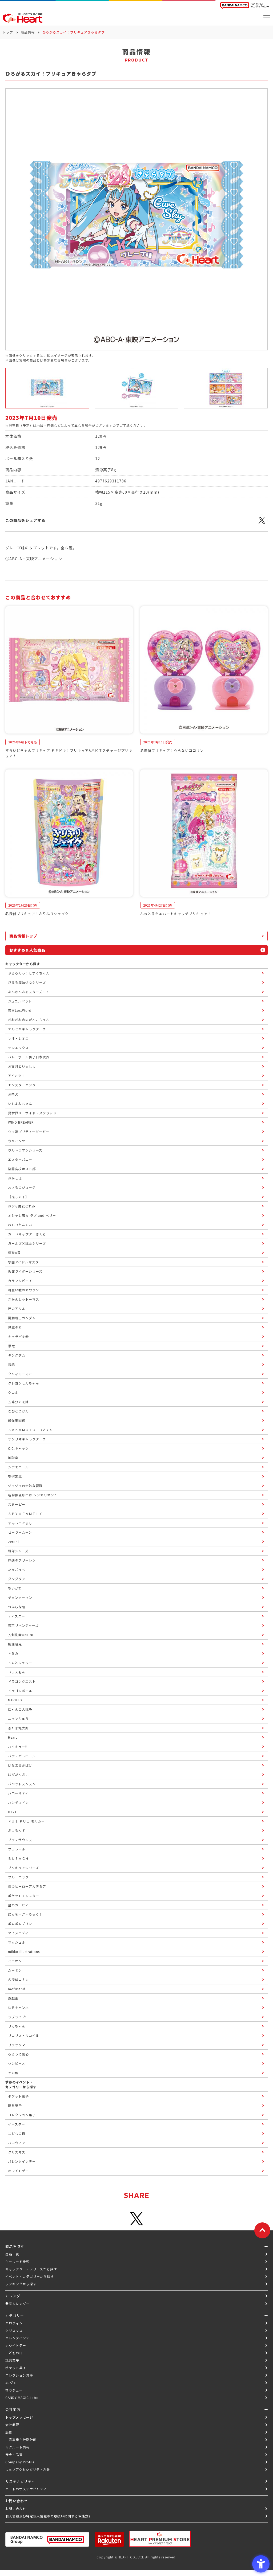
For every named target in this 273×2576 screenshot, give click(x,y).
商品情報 (28, 32)
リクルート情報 (17, 2447)
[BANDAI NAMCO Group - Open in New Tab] (47, 2539)
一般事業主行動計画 (21, 2439)
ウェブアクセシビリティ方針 (27, 2469)
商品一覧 (12, 2254)
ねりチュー (14, 2390)
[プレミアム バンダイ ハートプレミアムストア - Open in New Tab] (160, 2539)
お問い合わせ (15, 2508)
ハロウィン (14, 2323)
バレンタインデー (19, 2338)
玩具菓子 (12, 2360)
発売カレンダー (17, 2303)
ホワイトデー (15, 2345)
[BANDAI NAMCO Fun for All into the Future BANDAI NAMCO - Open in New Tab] (244, 5)
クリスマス (14, 2330)
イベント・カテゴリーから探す (29, 2276)
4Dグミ (11, 2382)
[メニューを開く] (266, 18)
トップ (8, 32)
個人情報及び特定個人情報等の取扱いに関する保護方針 (48, 2516)
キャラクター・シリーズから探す (31, 2269)
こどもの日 (14, 2352)
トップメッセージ (19, 2417)
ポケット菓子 (15, 2367)
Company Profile (19, 2462)
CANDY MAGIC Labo (22, 2397)
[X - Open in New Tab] (262, 523)
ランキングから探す (21, 2284)
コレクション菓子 (19, 2375)
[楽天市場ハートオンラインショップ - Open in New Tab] (109, 2539)
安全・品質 (14, 2454)
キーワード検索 (17, 2261)
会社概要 (12, 2424)
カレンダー (14, 2295)
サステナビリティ (20, 2481)
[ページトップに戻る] (262, 2230)
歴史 (8, 2432)
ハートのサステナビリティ (26, 2489)
